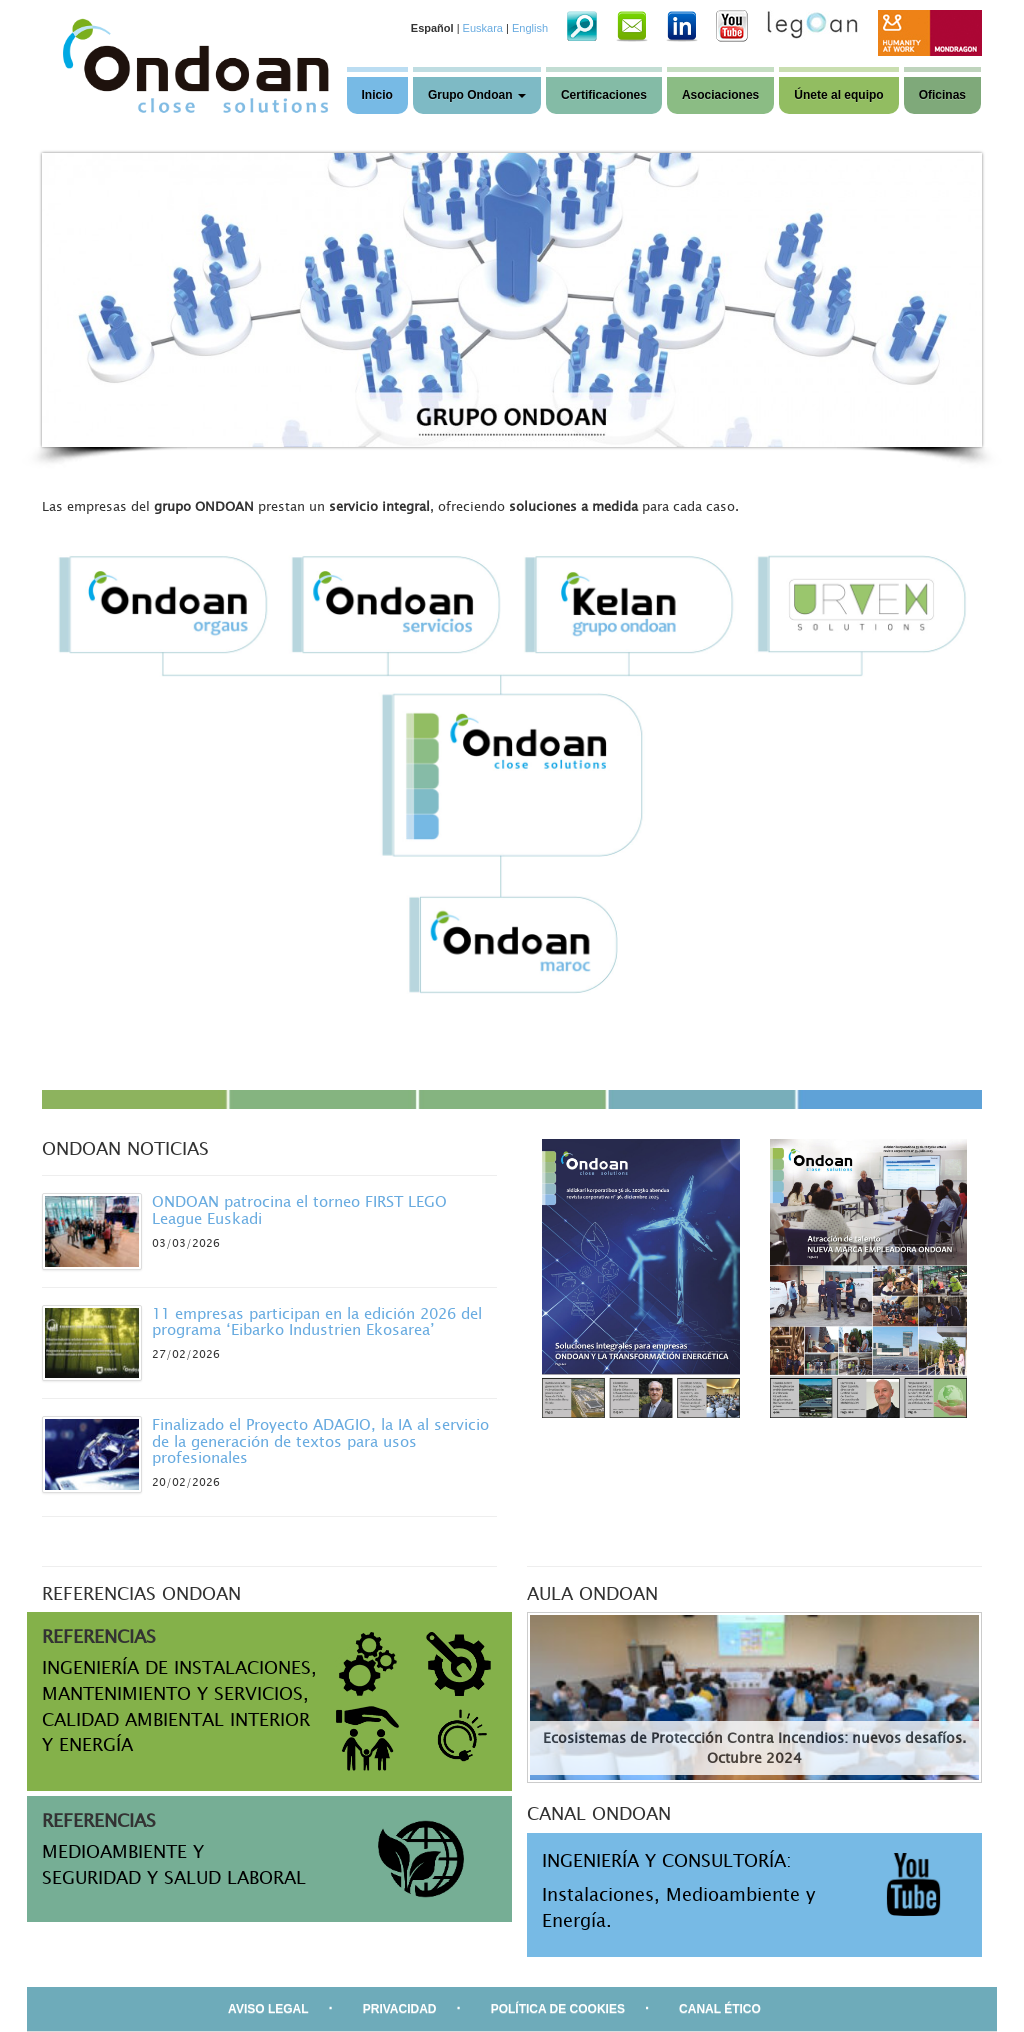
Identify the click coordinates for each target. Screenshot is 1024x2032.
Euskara (483, 28)
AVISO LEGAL (268, 2009)
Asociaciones (720, 95)
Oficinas (942, 95)
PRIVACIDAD (400, 2009)
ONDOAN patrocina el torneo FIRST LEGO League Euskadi (299, 1209)
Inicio (377, 95)
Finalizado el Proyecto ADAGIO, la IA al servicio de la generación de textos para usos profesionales (320, 1440)
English (530, 28)
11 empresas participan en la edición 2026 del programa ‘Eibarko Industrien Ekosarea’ (317, 1321)
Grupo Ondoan (477, 95)
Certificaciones (604, 95)
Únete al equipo (838, 95)
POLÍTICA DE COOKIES (558, 2009)
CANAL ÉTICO (720, 2009)
